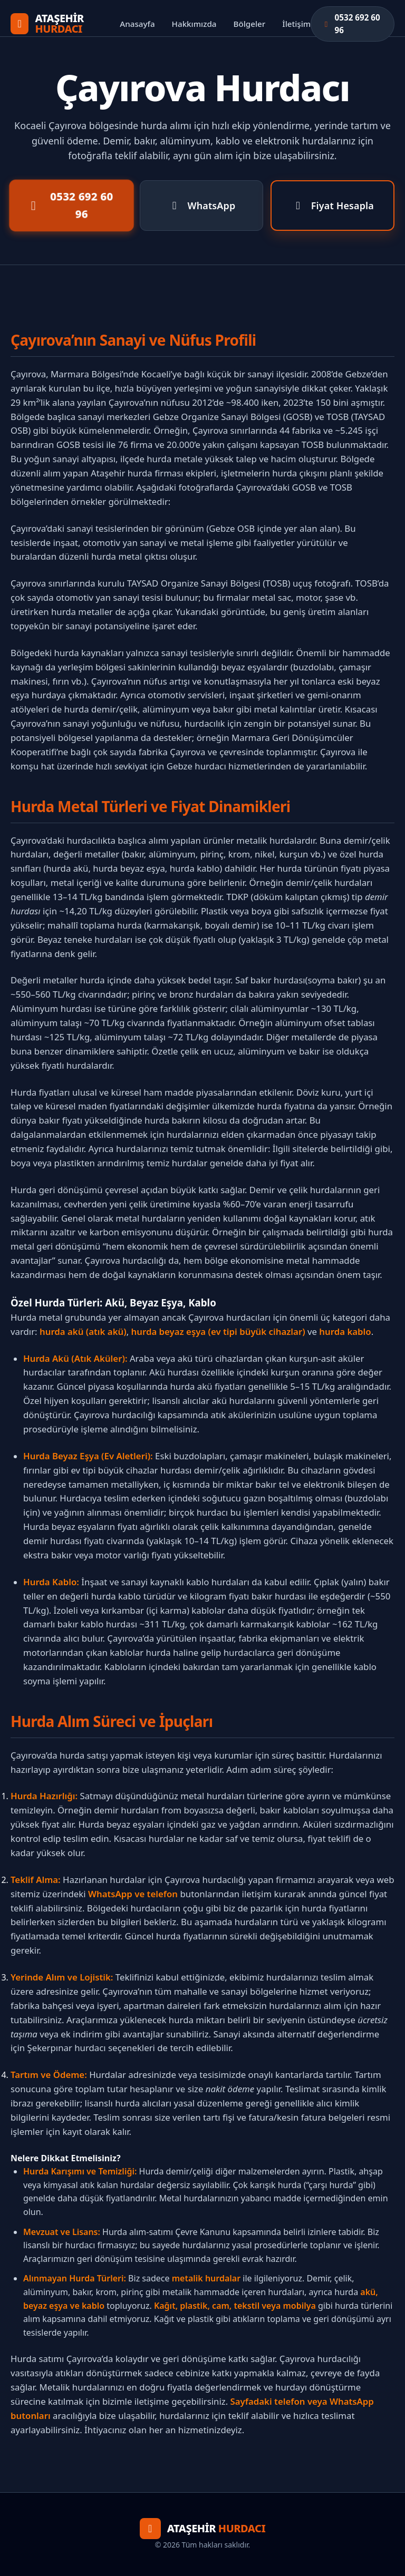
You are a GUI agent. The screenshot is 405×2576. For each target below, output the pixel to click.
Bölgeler (250, 23)
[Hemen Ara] (352, 24)
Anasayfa (137, 23)
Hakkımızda (194, 23)
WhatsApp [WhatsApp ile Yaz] (202, 205)
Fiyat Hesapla (332, 205)
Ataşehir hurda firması (137, 473)
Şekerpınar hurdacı (66, 2048)
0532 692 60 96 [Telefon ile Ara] (69, 205)
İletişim (296, 23)
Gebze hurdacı (196, 766)
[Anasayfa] (65, 23)
